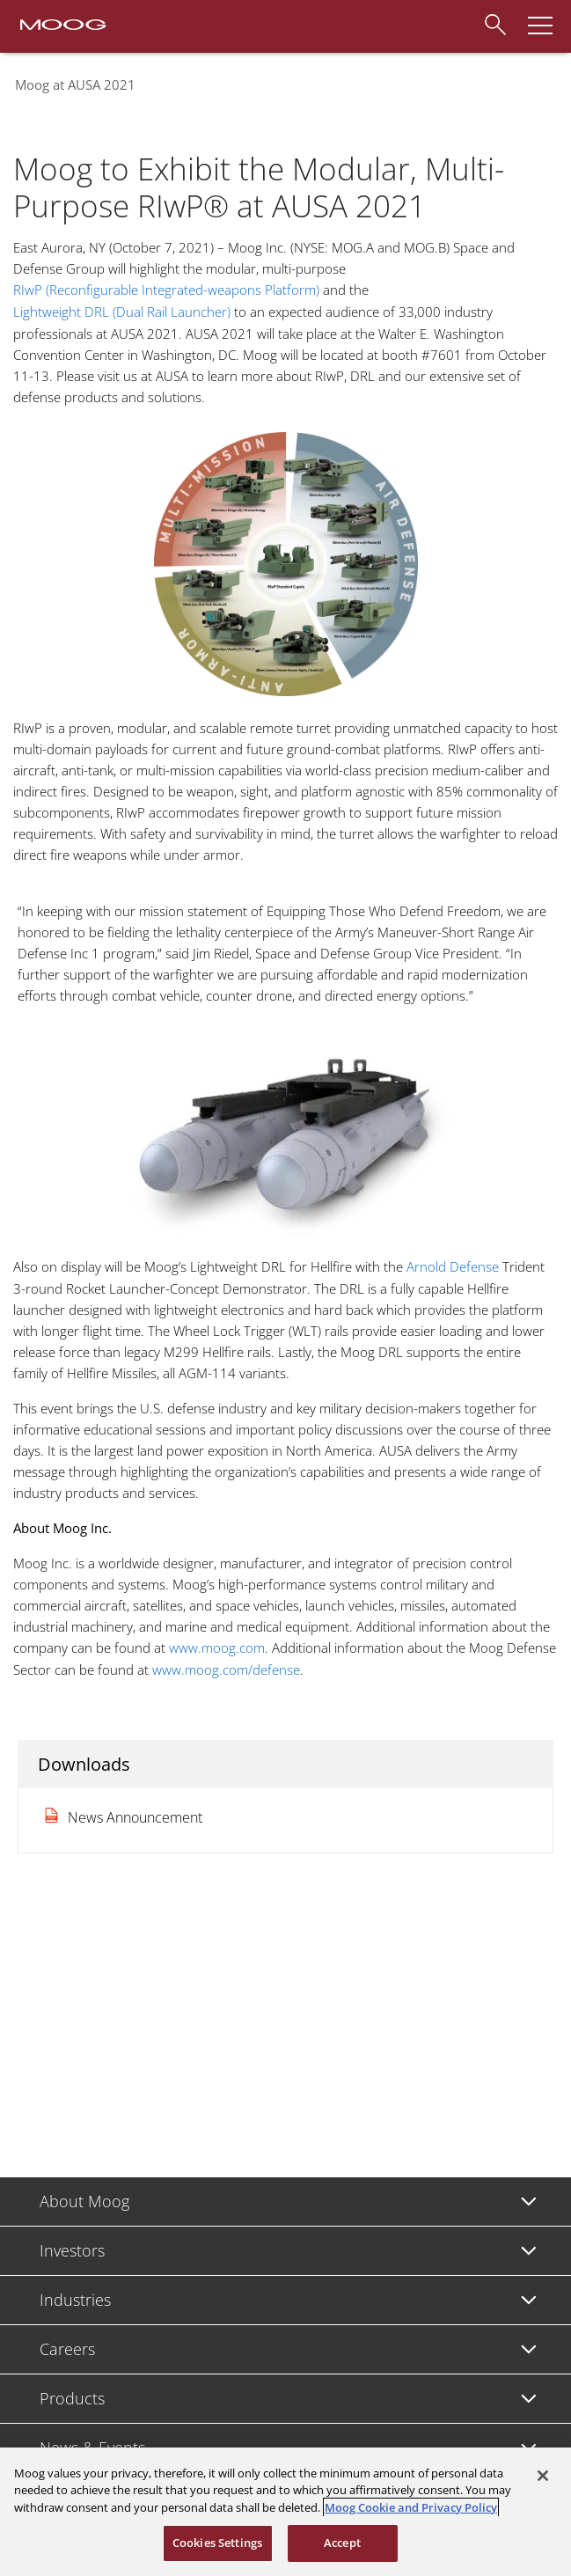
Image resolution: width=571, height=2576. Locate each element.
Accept (342, 2542)
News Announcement (135, 1817)
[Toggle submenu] (528, 2201)
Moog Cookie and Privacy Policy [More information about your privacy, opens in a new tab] (411, 2507)
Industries (75, 2299)
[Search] (494, 22)
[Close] (542, 2475)
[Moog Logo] (62, 23)
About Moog (84, 2201)
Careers (67, 2348)
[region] (285, 2512)
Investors (72, 2250)
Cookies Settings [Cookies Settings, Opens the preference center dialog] (217, 2542)
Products (72, 2398)
